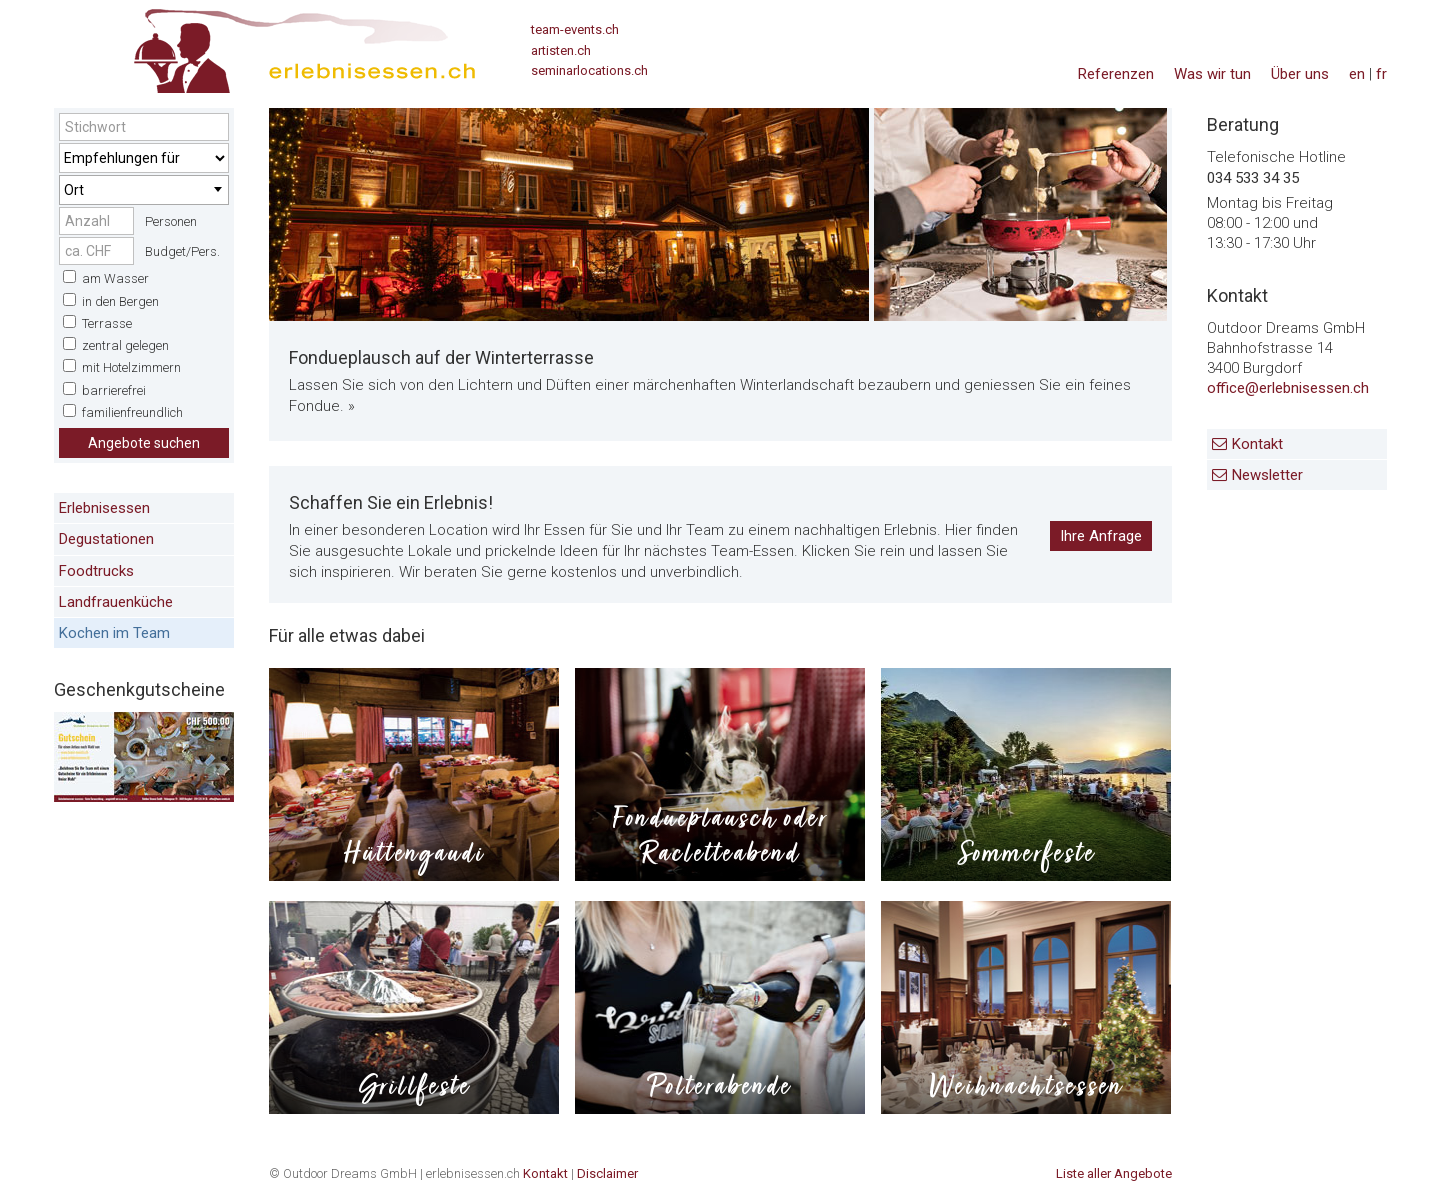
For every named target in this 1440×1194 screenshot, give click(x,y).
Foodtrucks (96, 571)
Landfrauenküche (116, 602)
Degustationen (106, 539)
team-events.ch (575, 29)
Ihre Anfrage (1101, 536)
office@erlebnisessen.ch (1288, 388)
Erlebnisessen (104, 508)
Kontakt (1257, 444)
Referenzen (1116, 74)
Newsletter (1267, 475)
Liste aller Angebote (1114, 1173)
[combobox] (144, 190)
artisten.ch (561, 50)
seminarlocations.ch (589, 70)
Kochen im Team (114, 633)
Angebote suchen (144, 443)
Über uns (1300, 74)
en (1357, 74)
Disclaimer (607, 1173)
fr (1381, 74)
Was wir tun (1212, 74)
